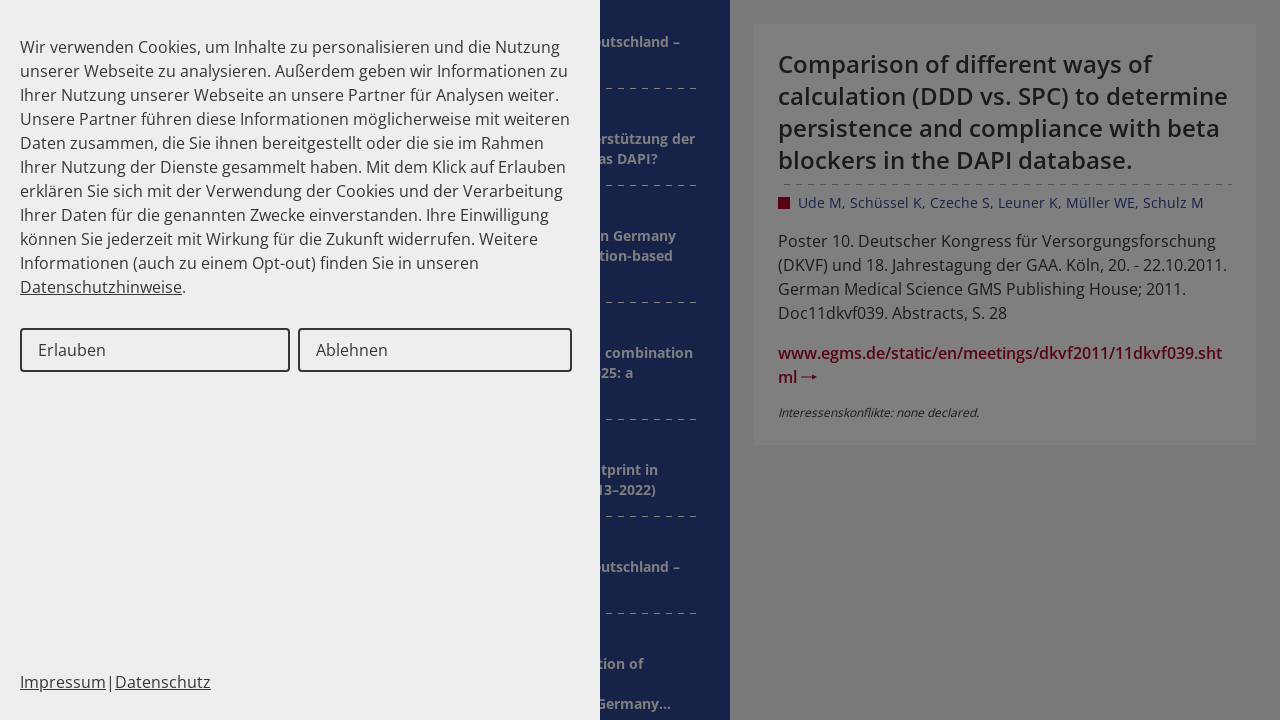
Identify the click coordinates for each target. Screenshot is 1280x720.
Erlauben (72, 350)
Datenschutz (163, 682)
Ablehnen (352, 350)
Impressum (63, 682)
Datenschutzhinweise (101, 287)
